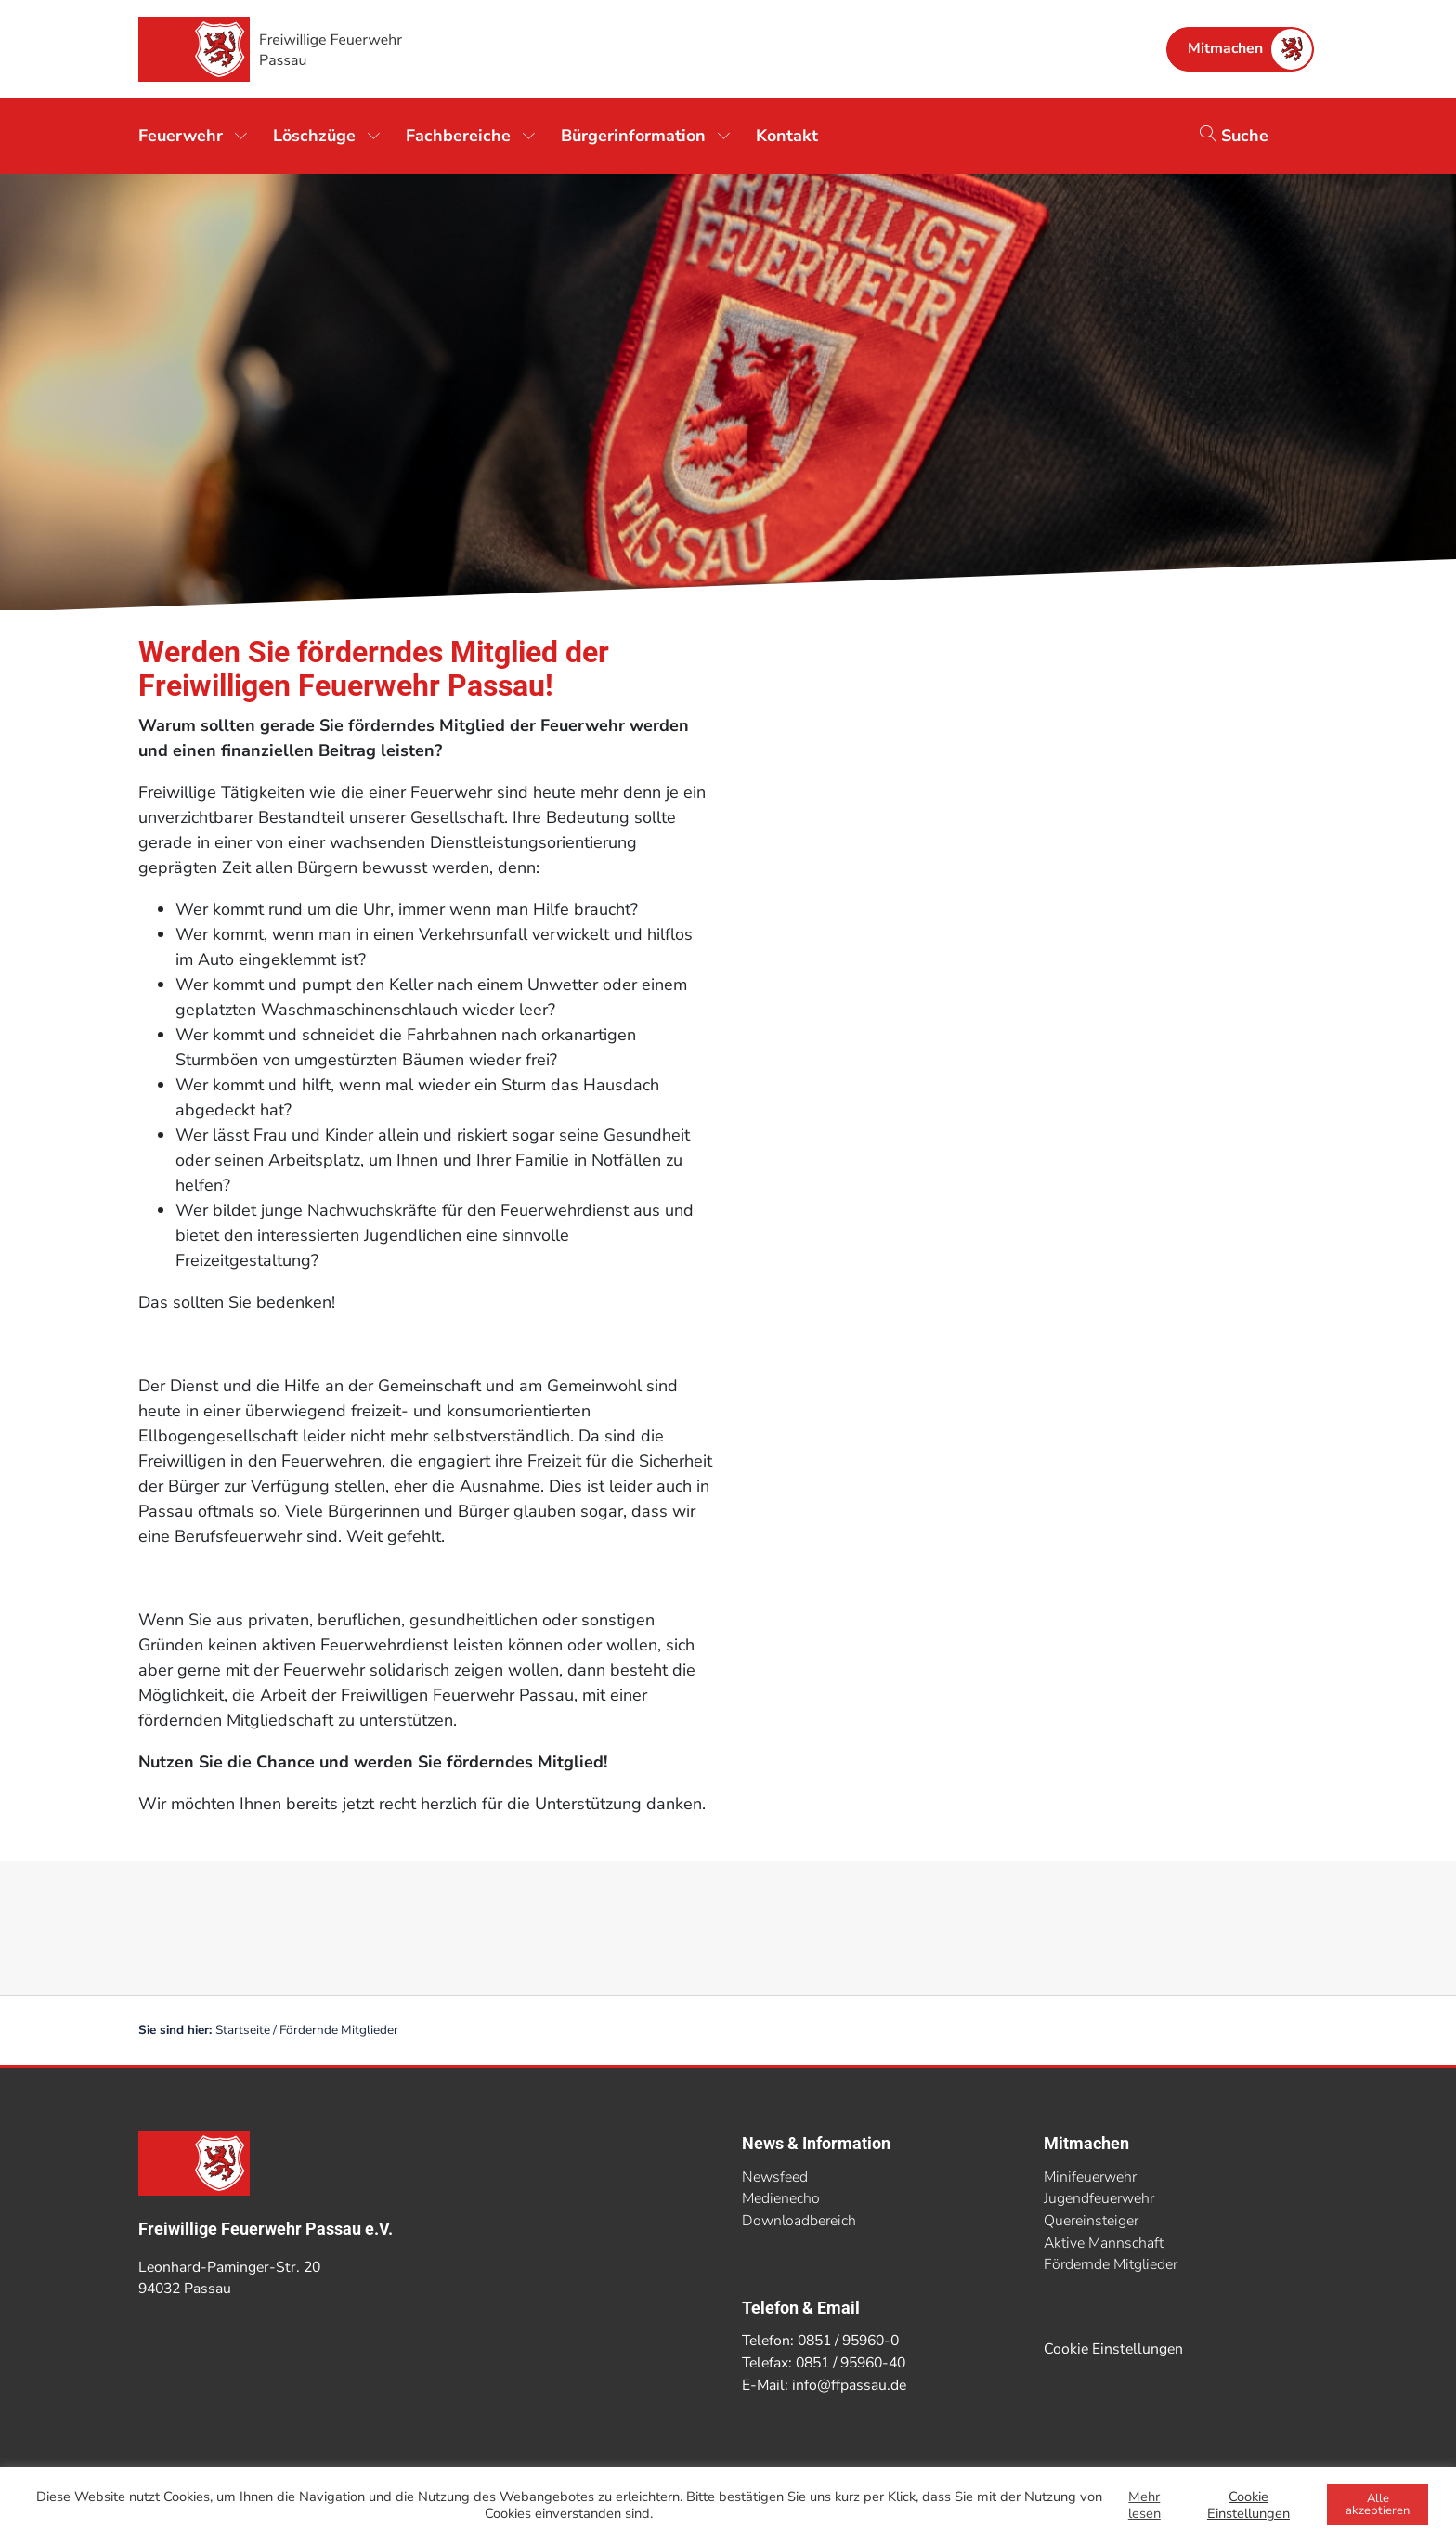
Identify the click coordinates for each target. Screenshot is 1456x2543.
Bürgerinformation (633, 135)
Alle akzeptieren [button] (1378, 2504)
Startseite (242, 2030)
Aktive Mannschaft (1104, 2243)
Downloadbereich (799, 2220)
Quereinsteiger (1091, 2220)
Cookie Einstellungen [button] (1113, 2349)
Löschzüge (314, 135)
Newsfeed (775, 2177)
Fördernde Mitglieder (1110, 2264)
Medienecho (781, 2198)
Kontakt (787, 135)
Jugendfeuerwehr (1099, 2198)
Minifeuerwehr (1090, 2177)
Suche (1234, 135)
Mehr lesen (1144, 2505)
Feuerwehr (180, 135)
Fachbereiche (458, 135)
